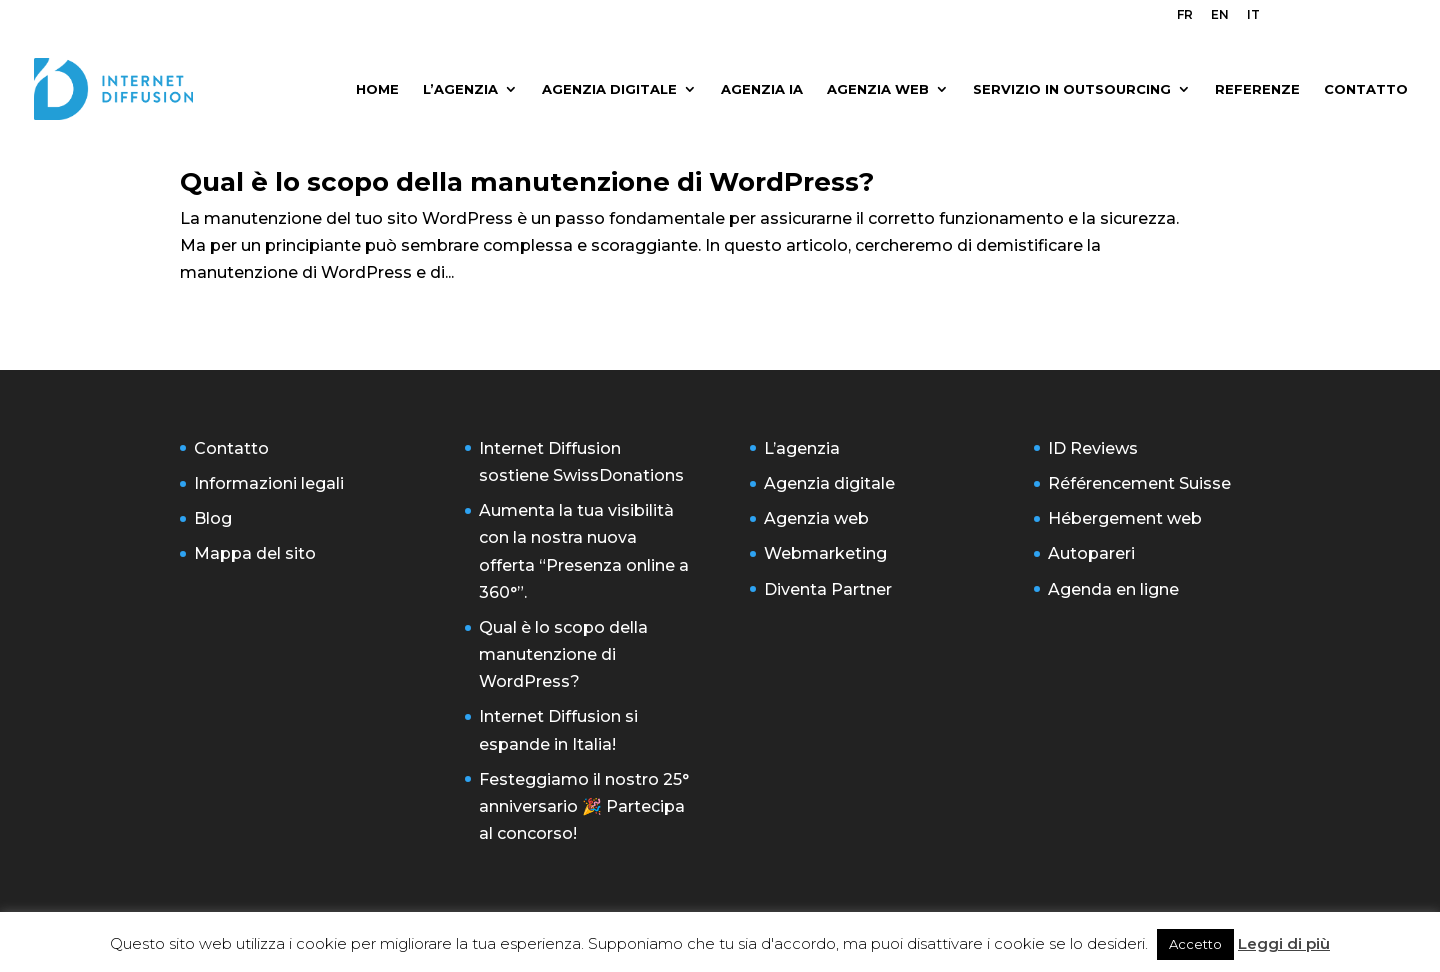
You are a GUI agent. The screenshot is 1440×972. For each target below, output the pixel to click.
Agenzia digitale (829, 483)
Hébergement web (1125, 518)
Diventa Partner (828, 589)
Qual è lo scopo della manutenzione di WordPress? (527, 182)
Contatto (231, 448)
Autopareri (1091, 553)
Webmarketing (825, 553)
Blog (213, 518)
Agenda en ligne (1113, 589)
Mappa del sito (255, 553)
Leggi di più (1284, 943)
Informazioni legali (269, 483)
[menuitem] (1185, 19)
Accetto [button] (1195, 944)
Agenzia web (816, 518)
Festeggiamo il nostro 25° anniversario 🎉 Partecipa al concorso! (584, 806)
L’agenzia (802, 448)
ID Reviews (1093, 448)
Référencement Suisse (1139, 483)
